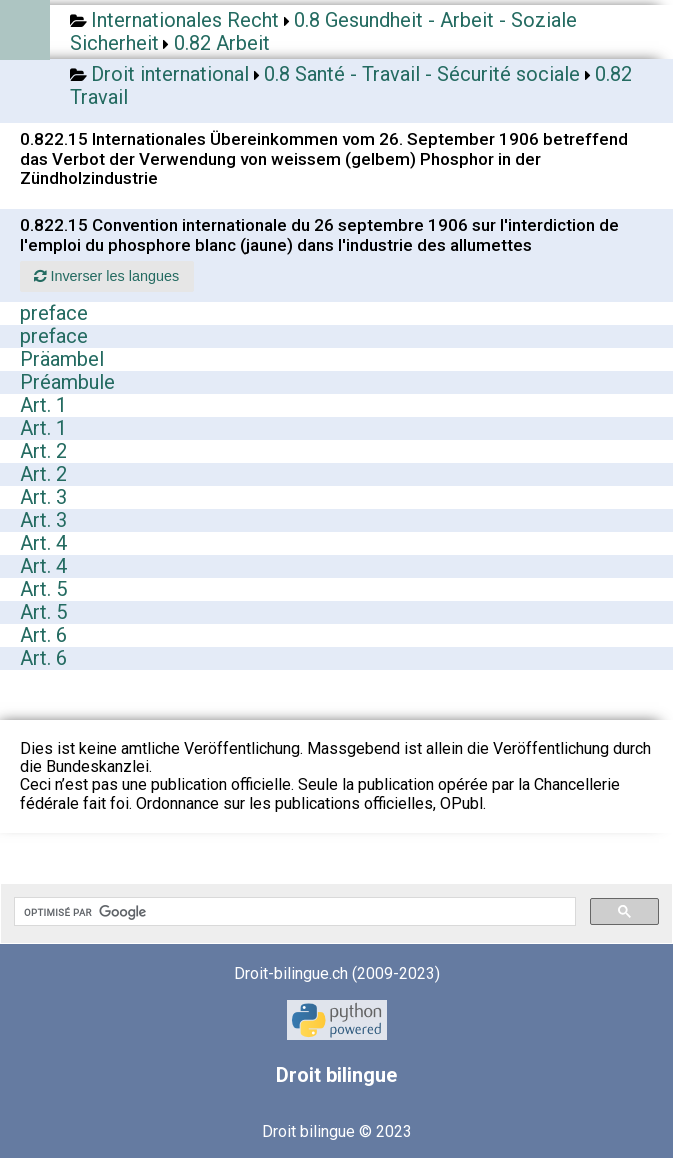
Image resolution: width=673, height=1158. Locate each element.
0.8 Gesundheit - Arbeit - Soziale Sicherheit (323, 31)
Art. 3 (43, 497)
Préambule (67, 382)
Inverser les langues (106, 276)
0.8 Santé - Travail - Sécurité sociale (422, 74)
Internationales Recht (185, 20)
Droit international (170, 74)
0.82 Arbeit (222, 43)
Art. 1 (43, 405)
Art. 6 (43, 635)
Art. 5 (43, 589)
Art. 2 (43, 451)
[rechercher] (293, 912)
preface (54, 313)
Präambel (62, 359)
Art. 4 (43, 543)
